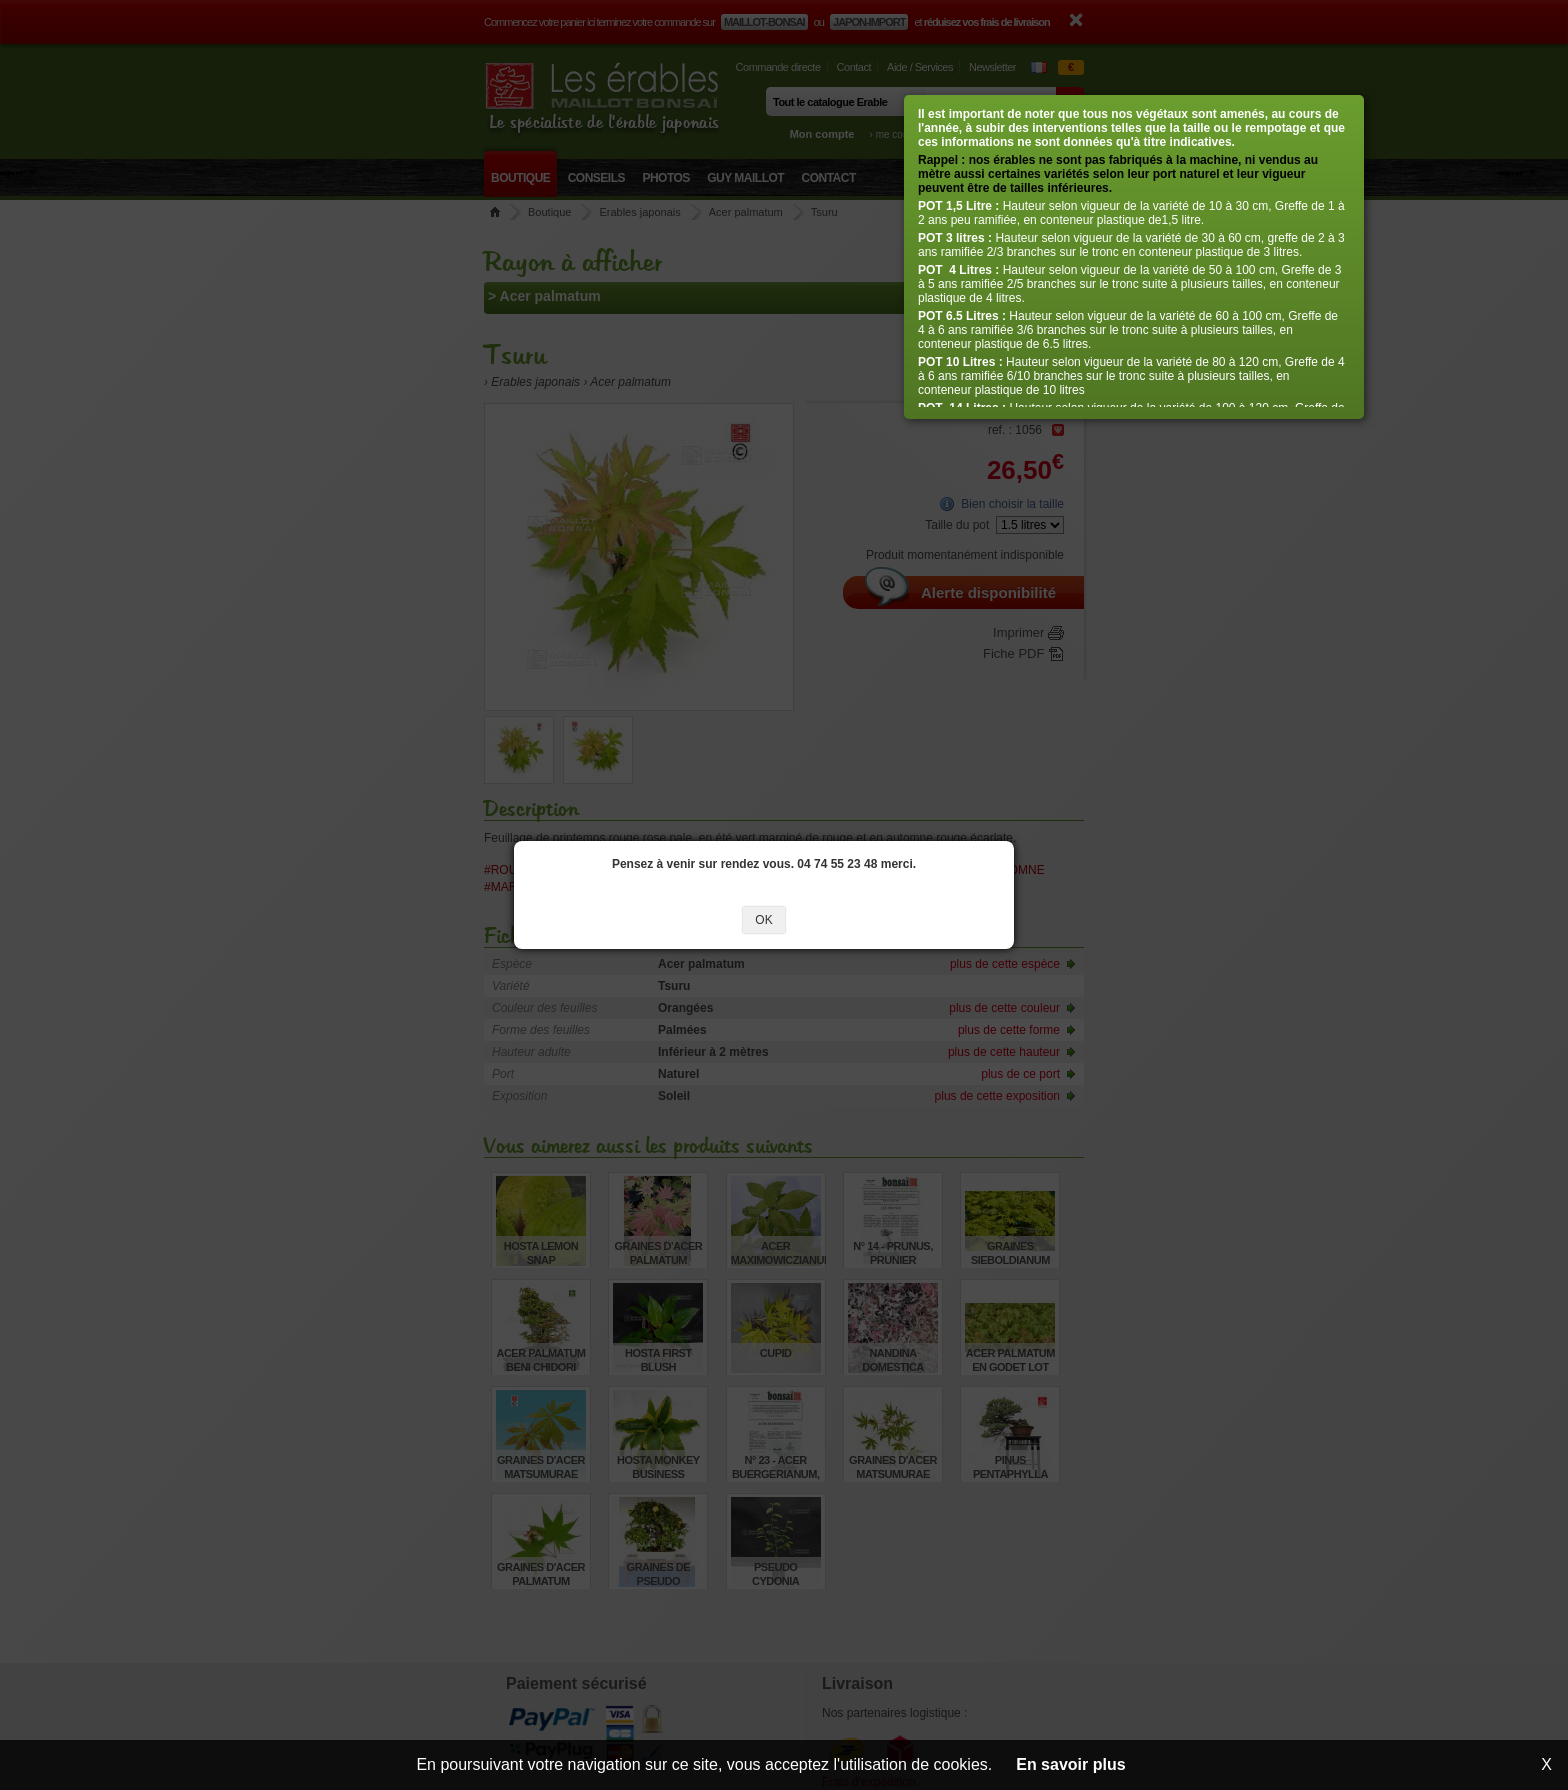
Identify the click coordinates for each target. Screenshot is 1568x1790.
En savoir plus (1070, 1764)
